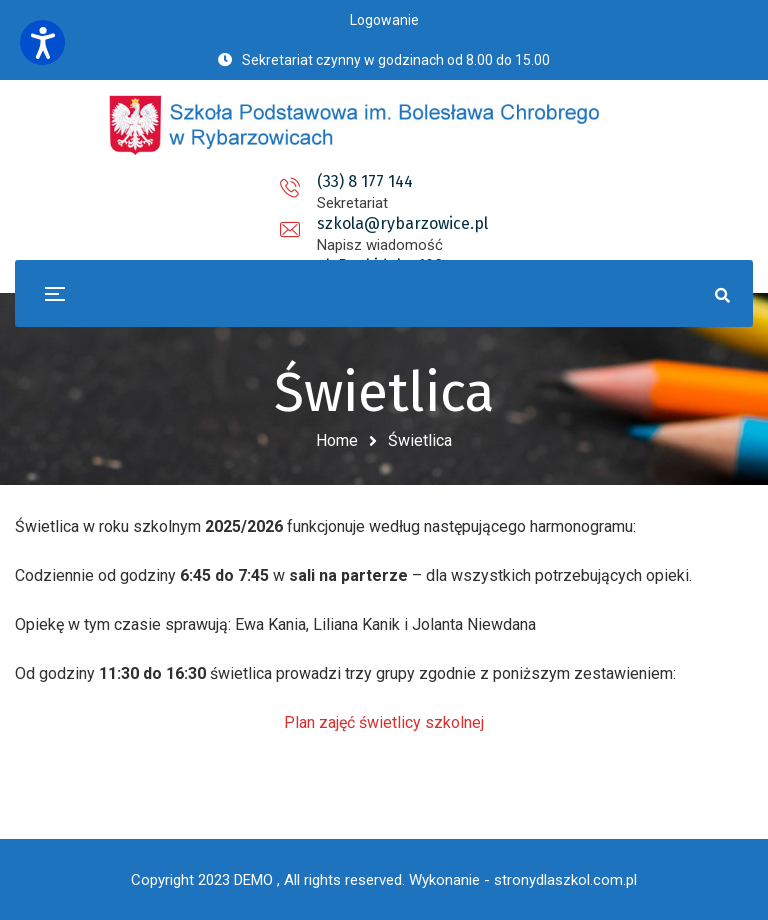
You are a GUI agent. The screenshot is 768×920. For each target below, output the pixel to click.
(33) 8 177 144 (189, 181)
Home (337, 440)
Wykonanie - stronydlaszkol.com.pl (523, 880)
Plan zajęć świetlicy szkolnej (384, 722)
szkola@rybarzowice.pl (383, 181)
